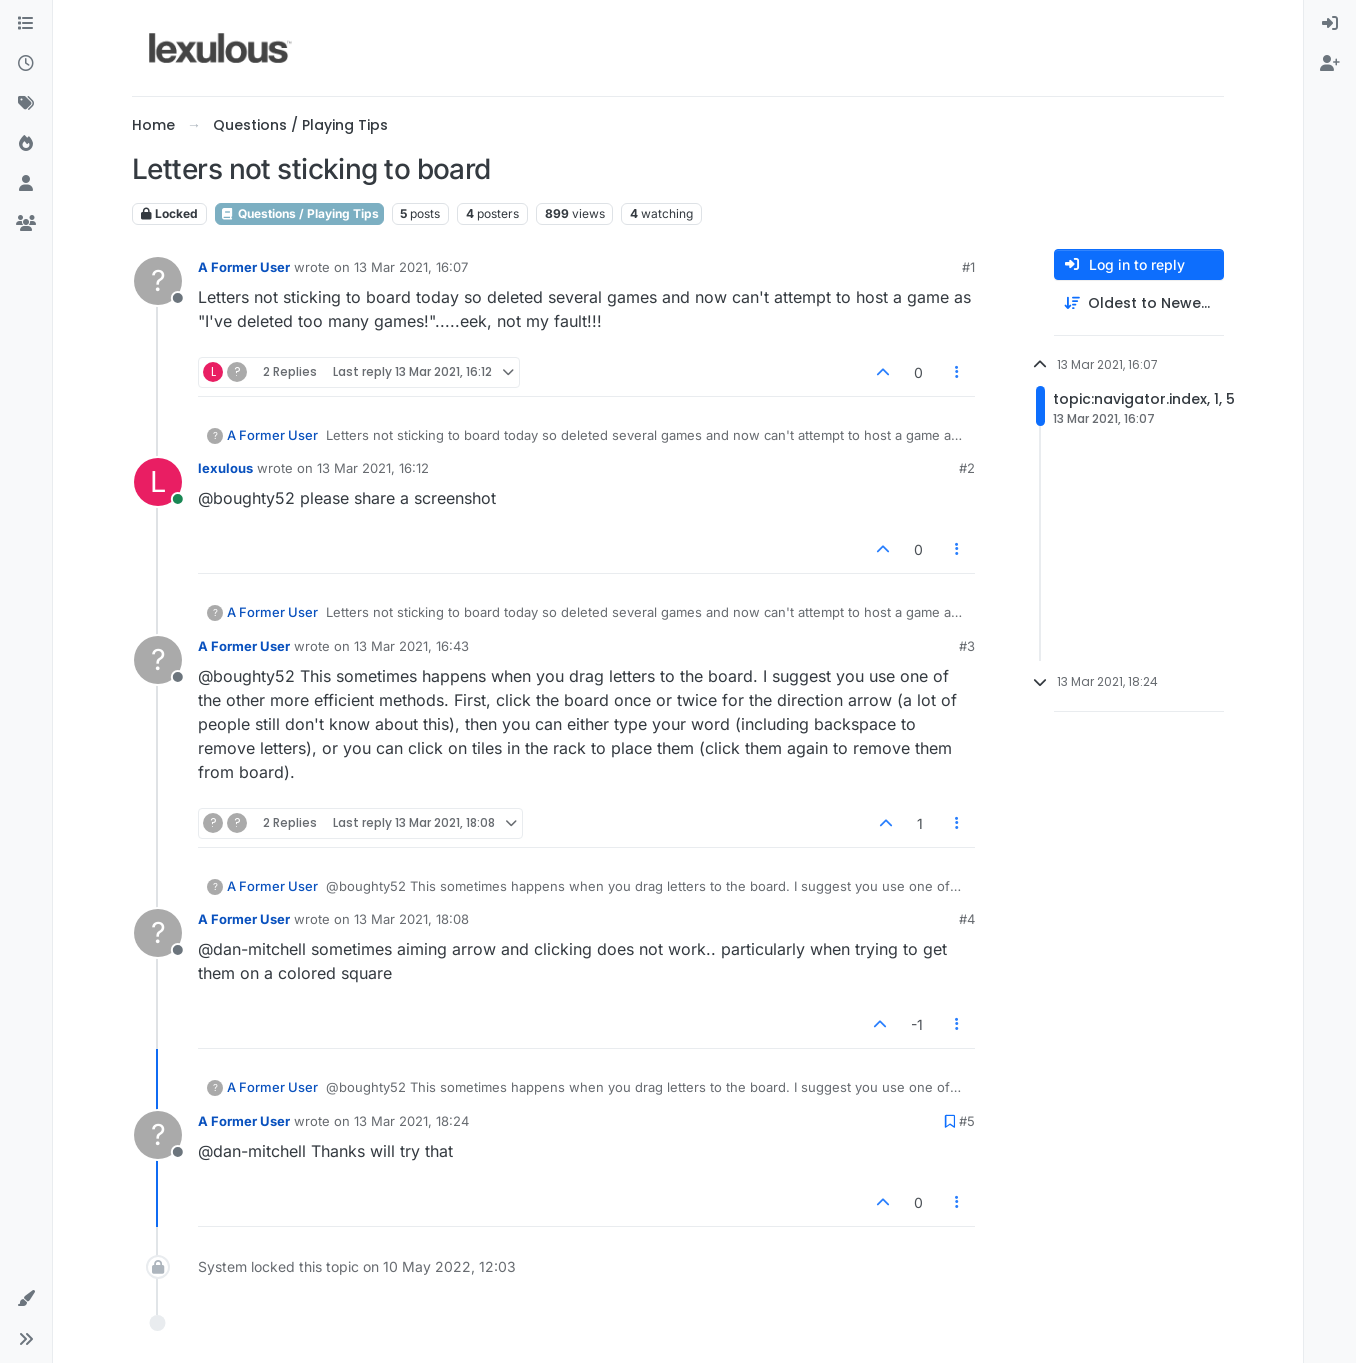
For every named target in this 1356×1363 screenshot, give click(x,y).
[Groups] (26, 224)
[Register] (1330, 64)
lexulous (225, 468)
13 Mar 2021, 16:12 (373, 468)
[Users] (26, 184)
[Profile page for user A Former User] (158, 281)
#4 (967, 919)
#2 (967, 468)
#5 (967, 1121)
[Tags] (26, 104)
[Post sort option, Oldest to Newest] (1139, 303)
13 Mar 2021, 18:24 (411, 1121)
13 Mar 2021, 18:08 (411, 919)
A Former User (244, 267)
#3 (967, 646)
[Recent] (26, 64)
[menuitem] (1330, 24)
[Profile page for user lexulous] (158, 482)
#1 (968, 267)
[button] (26, 1299)
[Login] (1330, 24)
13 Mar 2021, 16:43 (411, 646)
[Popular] (26, 144)
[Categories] (26, 24)
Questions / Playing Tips (299, 213)
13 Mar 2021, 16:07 (411, 267)
